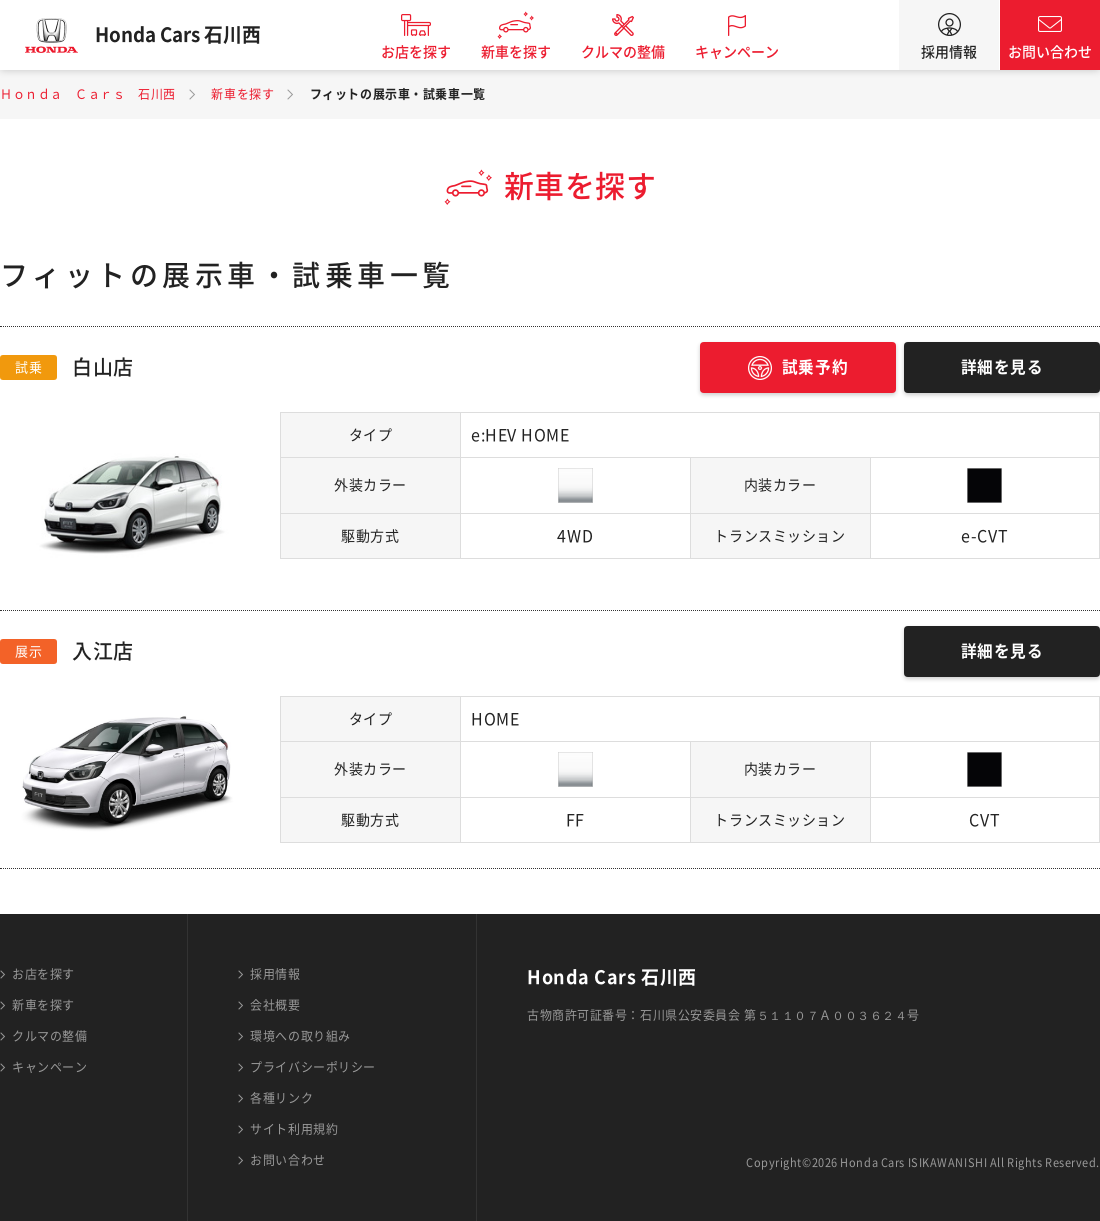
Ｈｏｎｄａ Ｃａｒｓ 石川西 (88, 94)
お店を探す (423, 52)
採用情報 (949, 52)
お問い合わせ (1050, 52)
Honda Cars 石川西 (185, 35)
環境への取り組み (300, 1036)
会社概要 (275, 1005)
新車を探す (523, 52)
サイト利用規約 (294, 1129)
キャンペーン (744, 52)
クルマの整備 (630, 52)
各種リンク (281, 1098)
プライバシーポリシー (313, 1067)
